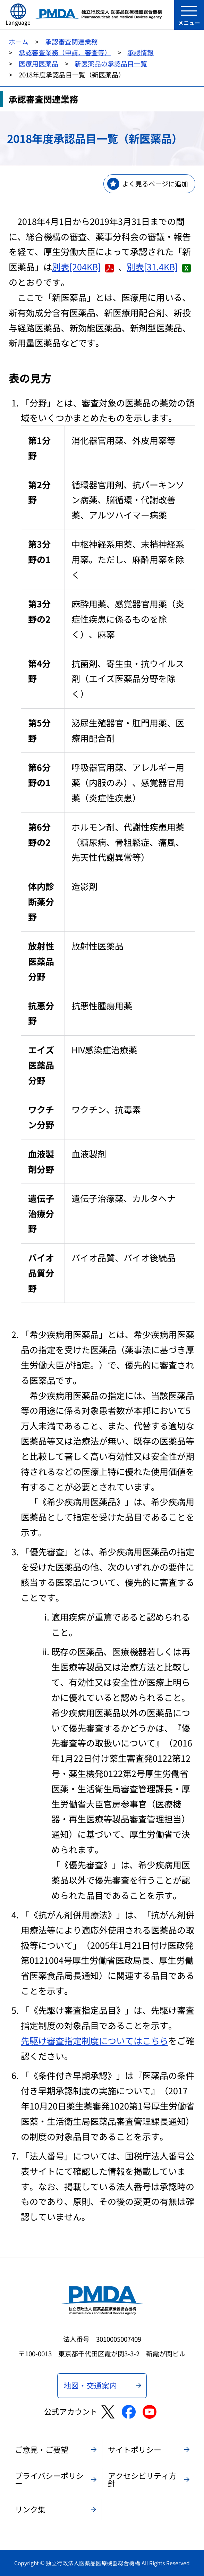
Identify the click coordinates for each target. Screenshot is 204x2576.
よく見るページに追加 (155, 183)
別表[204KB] (83, 266)
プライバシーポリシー (49, 2479)
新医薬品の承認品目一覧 (111, 63)
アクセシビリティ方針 (142, 2479)
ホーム (18, 41)
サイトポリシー (134, 2449)
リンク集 (30, 2509)
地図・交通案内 (90, 2385)
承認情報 (140, 52)
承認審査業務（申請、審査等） (65, 52)
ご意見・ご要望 (41, 2449)
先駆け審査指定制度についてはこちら (94, 2040)
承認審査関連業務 (71, 41)
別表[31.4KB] (159, 266)
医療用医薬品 (38, 63)
